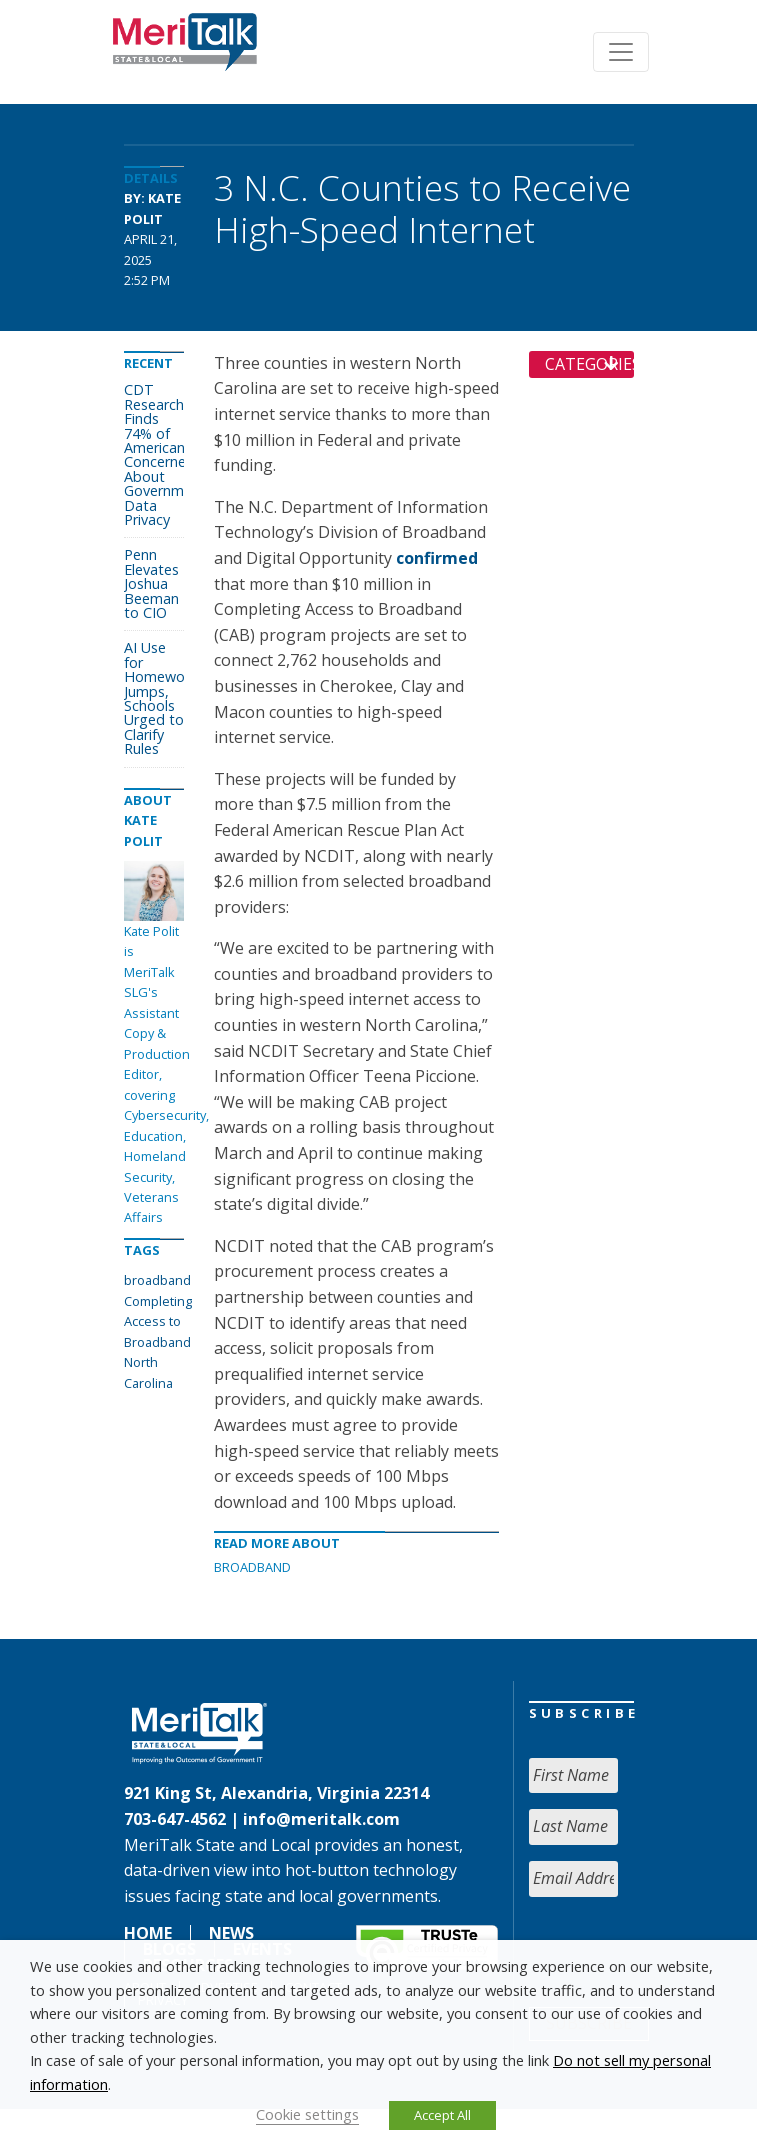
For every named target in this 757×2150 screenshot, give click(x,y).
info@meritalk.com (321, 1819)
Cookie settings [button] (307, 2114)
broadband (157, 1280)
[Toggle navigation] (621, 52)
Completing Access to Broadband (158, 1321)
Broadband (252, 1567)
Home (148, 1933)
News (231, 1933)
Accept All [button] (442, 2115)
